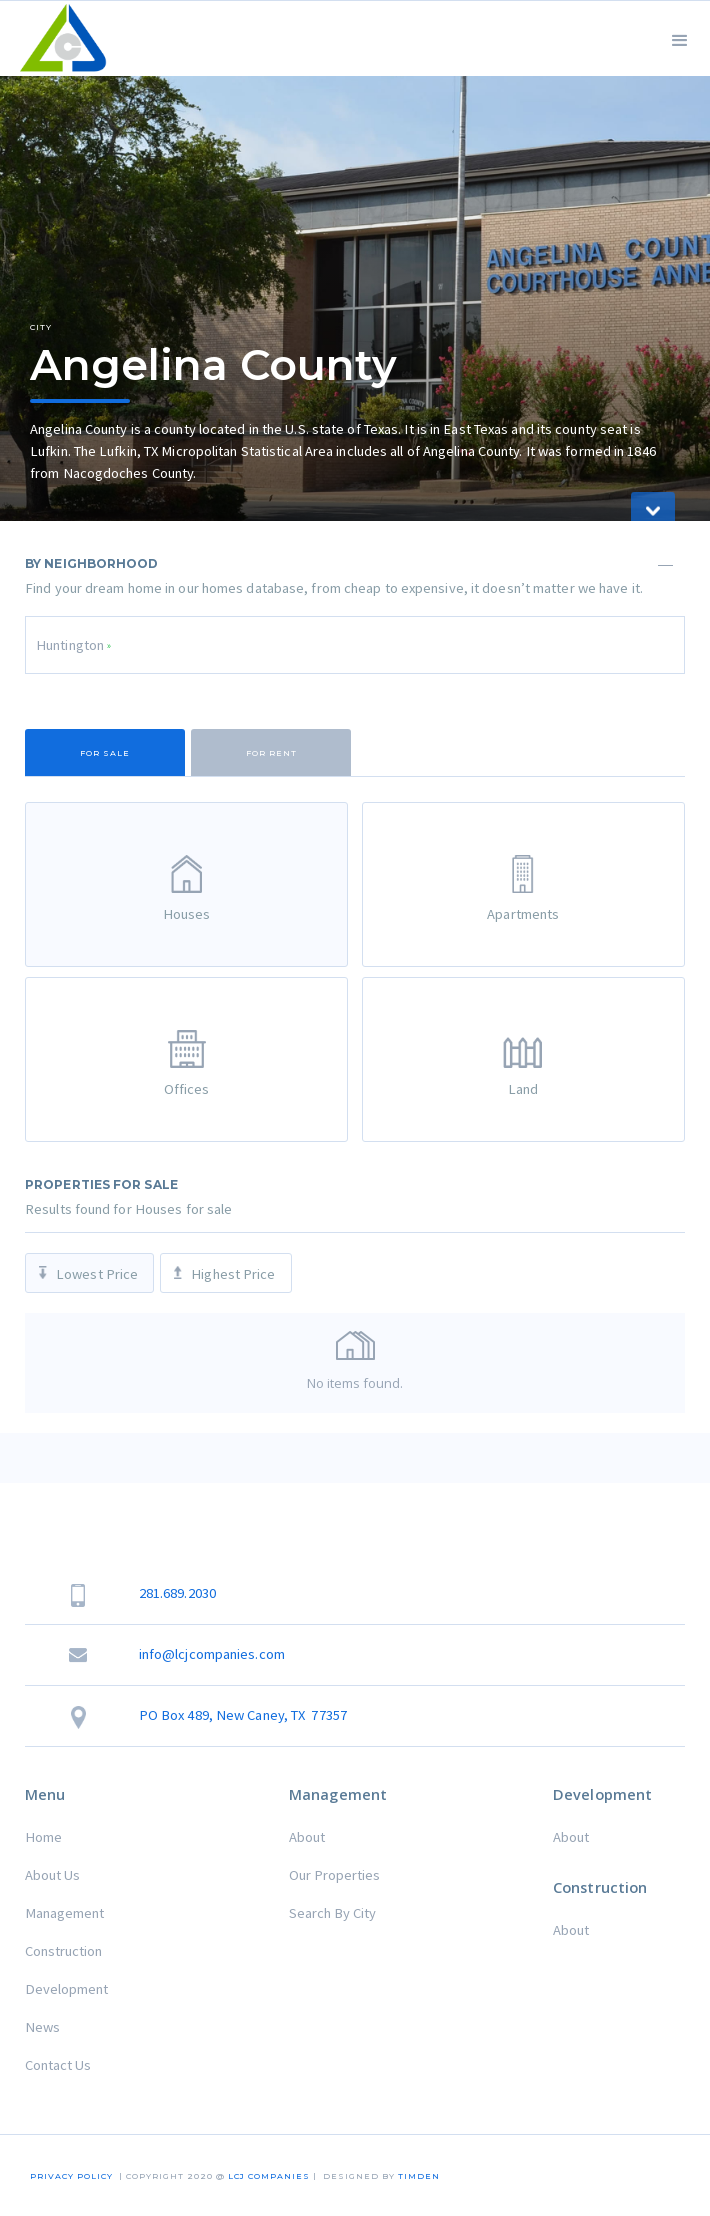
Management (64, 1913)
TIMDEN (419, 2176)
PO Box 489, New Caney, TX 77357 (243, 1715)
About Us (52, 1875)
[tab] (105, 752)
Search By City (332, 1913)
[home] (58, 38)
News (42, 2027)
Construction (63, 1951)
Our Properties (334, 1875)
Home (43, 1837)
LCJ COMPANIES (269, 2176)
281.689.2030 (177, 1593)
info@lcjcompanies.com (212, 1654)
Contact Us (58, 2065)
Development (66, 1989)
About (307, 1837)
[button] (680, 38)
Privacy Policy (71, 2176)
